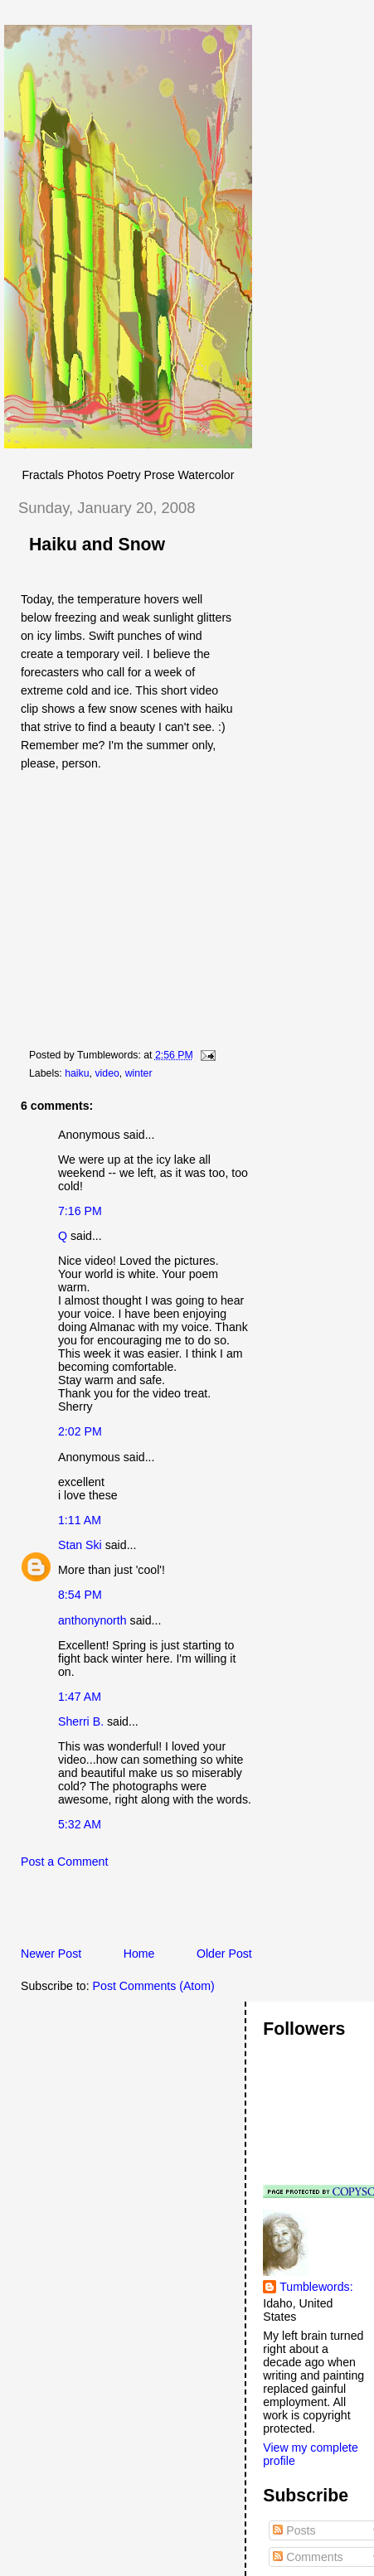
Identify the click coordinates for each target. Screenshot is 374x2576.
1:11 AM (79, 1520)
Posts (294, 2530)
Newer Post (51, 1953)
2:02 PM (80, 1431)
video (107, 1073)
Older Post (224, 1953)
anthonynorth (92, 1620)
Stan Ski (80, 1545)
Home (139, 1953)
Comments (307, 2557)
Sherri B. (81, 1721)
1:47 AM (79, 1696)
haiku (77, 1073)
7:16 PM (80, 1211)
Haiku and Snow (97, 544)
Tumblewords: (315, 2286)
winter (139, 1073)
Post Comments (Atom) (154, 1986)
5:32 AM (79, 1824)
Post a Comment (64, 1861)
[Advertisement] (189, 1912)
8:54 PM (80, 1594)
